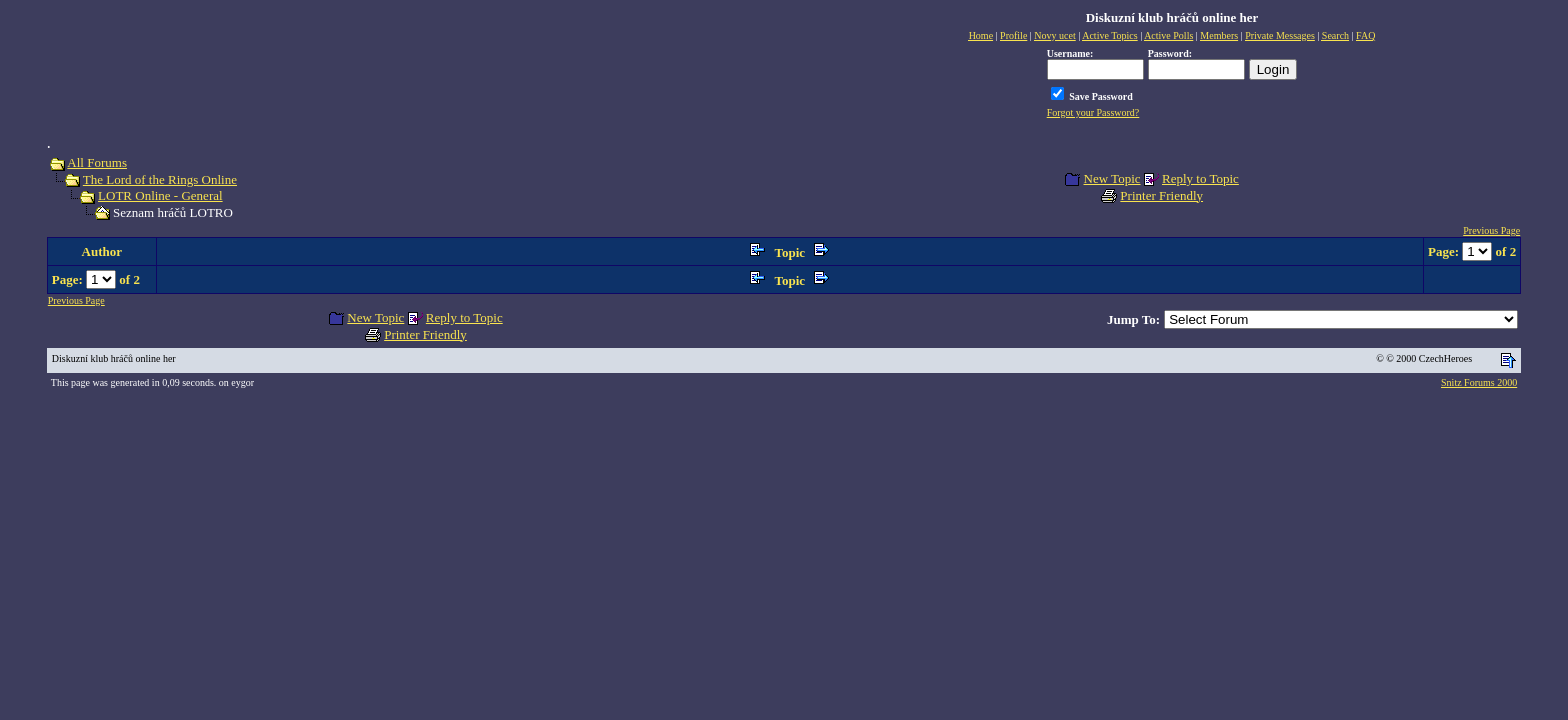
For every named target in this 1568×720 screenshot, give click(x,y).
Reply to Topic (1200, 178)
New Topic (1112, 178)
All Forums (97, 162)
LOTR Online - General (160, 195)
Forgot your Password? (1093, 112)
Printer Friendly (1161, 195)
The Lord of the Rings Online (160, 179)
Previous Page (1491, 230)
